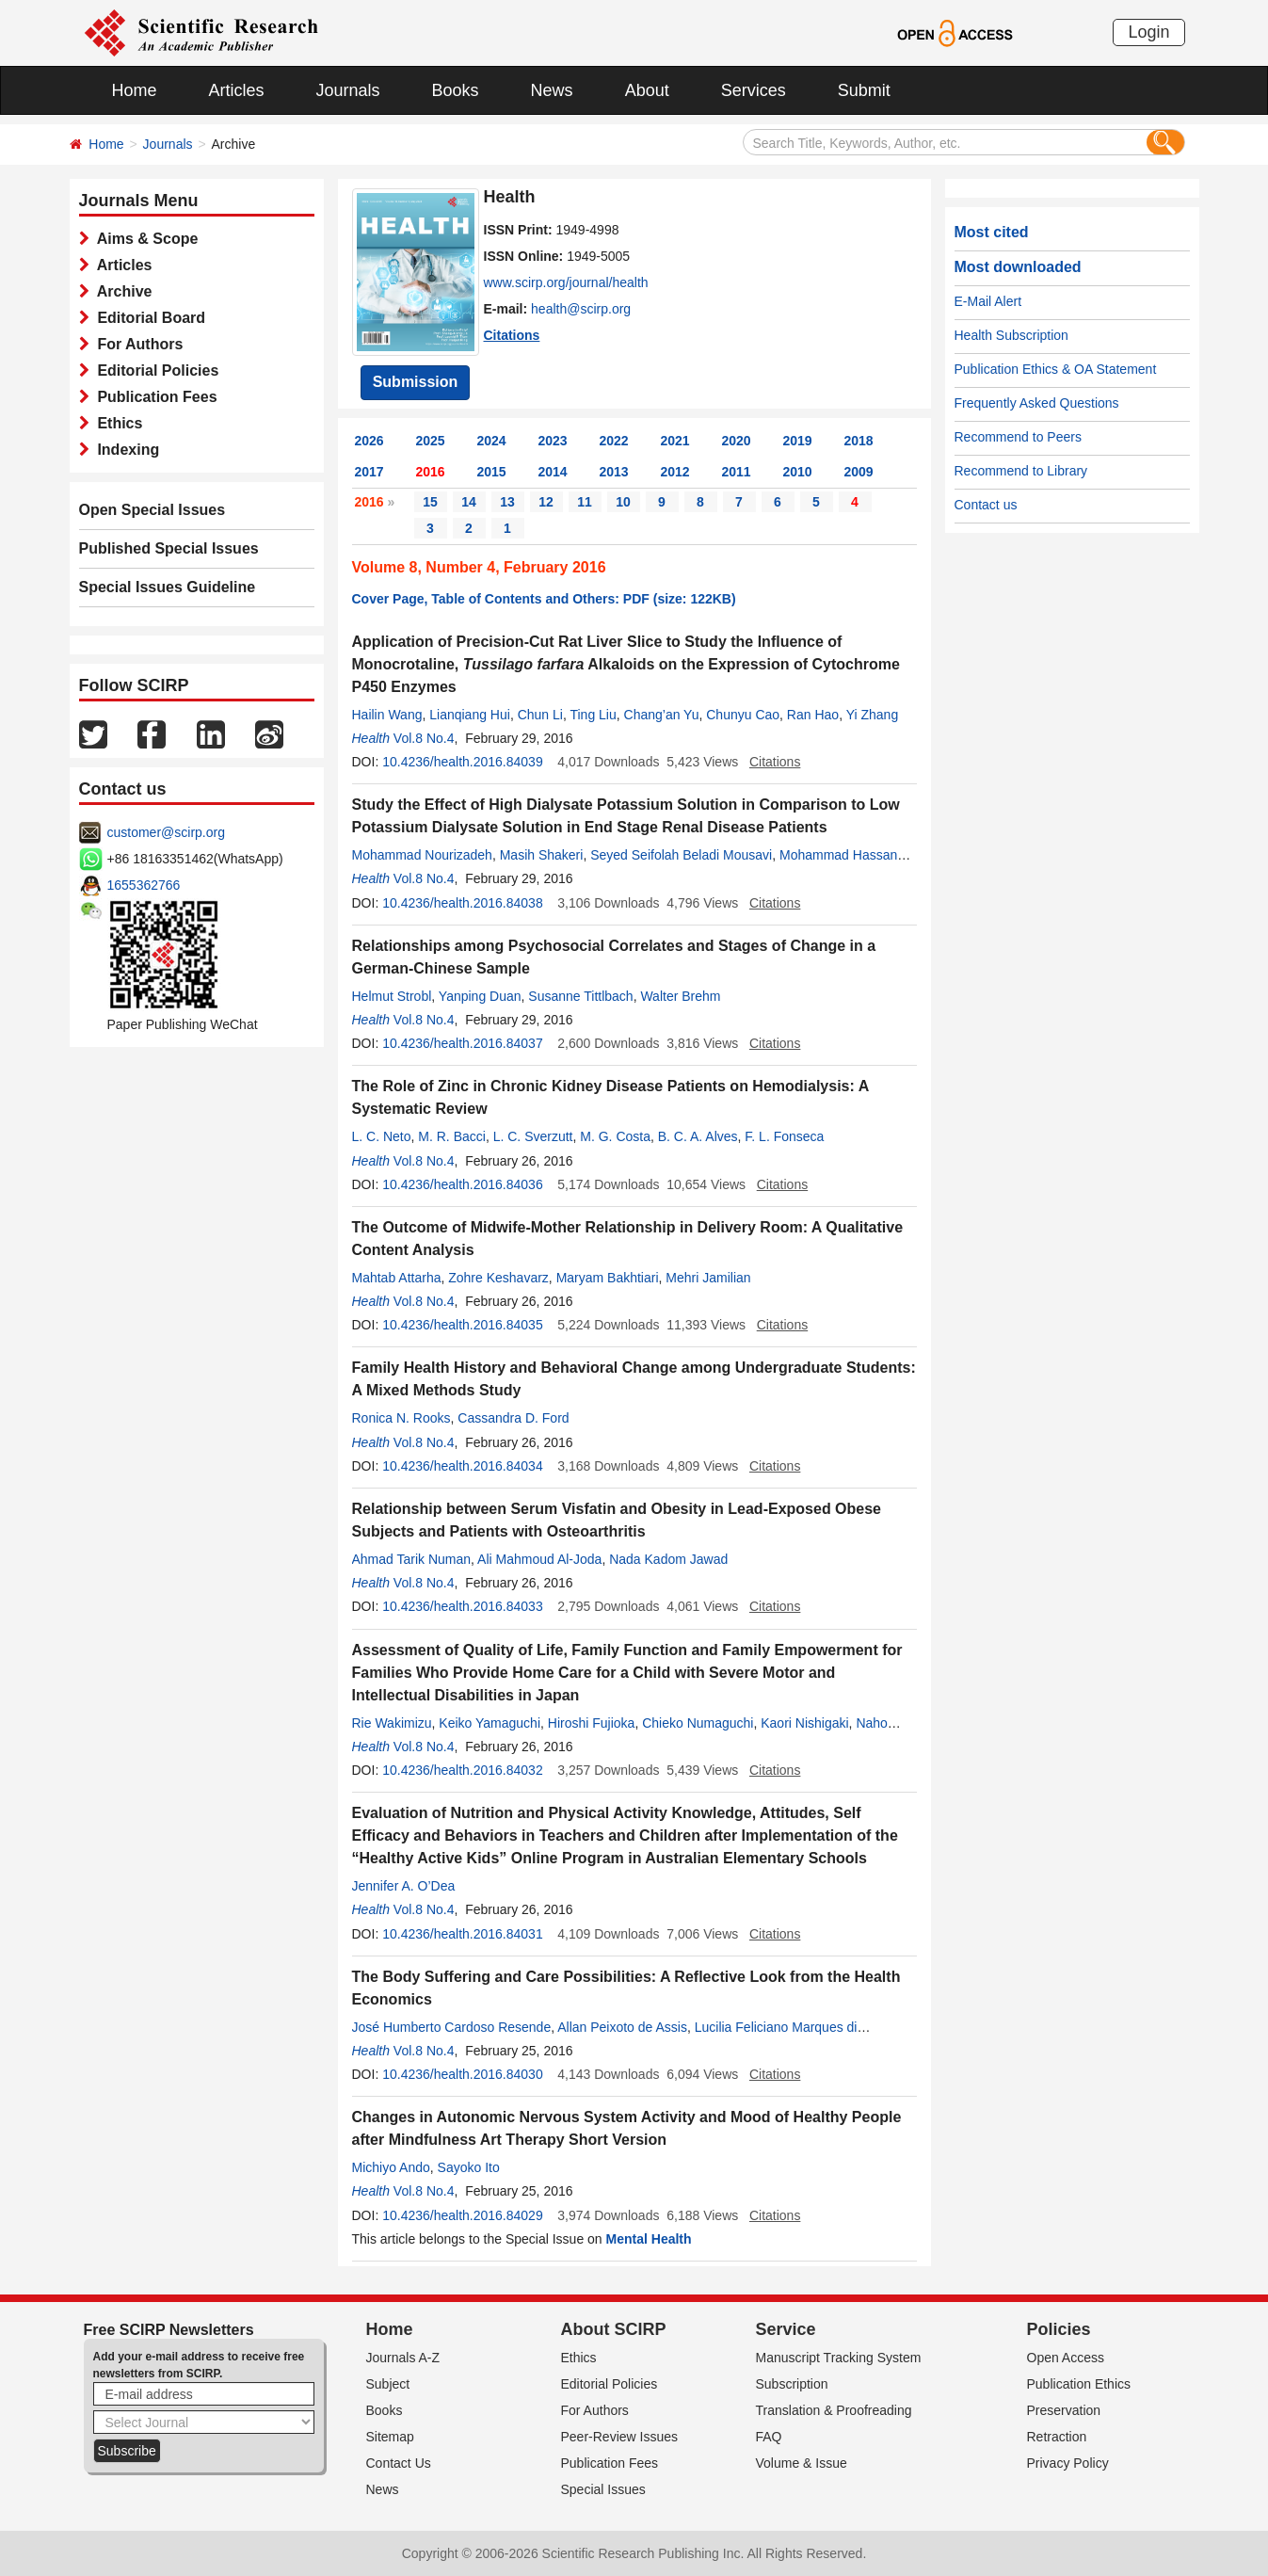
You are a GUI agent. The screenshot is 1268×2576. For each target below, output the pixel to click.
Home (134, 90)
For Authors (136, 344)
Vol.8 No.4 (424, 738)
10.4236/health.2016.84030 (462, 2074)
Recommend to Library (1021, 470)
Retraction (1057, 2436)
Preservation (1064, 2410)
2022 (614, 440)
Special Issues (603, 2489)
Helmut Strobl (392, 996)
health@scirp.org (581, 308)
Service (786, 2329)
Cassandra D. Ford (513, 1417)
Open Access (1066, 2357)
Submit (864, 90)
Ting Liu (593, 714)
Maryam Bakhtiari (607, 1277)
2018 (859, 440)
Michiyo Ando (391, 2167)
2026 (369, 440)
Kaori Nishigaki (804, 1723)
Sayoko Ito (469, 2167)
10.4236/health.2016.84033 (462, 1606)
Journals (348, 90)
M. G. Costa (615, 1136)
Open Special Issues (152, 510)
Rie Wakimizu (392, 1723)
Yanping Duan (480, 996)
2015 (491, 471)
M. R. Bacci (452, 1136)
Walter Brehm (680, 996)
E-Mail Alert (988, 301)
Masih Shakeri (542, 854)
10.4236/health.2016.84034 (462, 1465)
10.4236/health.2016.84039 (462, 761)
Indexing (124, 450)
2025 (430, 440)
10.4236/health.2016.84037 (462, 1043)
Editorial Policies (154, 370)
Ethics (116, 423)
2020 (736, 440)
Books (455, 90)
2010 (797, 471)
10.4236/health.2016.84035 (462, 1324)
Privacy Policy (1068, 2463)
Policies (1059, 2329)
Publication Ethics (1079, 2383)
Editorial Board (147, 318)
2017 (369, 471)
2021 (675, 440)
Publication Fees (153, 397)
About (647, 90)
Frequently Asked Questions (1037, 403)
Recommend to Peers (1018, 436)
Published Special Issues (169, 548)
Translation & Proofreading (834, 2410)
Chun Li (540, 714)
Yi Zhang (872, 714)
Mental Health (649, 2238)
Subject (388, 2383)
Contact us (986, 504)
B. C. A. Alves (698, 1136)
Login (1148, 32)
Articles (237, 90)
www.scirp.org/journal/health (566, 282)
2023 (553, 440)
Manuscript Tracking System (839, 2357)
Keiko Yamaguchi (489, 1723)
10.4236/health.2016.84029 (462, 2215)
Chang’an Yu (661, 714)
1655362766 (144, 885)
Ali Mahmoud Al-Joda (539, 1559)
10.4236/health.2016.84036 (462, 1184)
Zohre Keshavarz (498, 1277)
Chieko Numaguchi (697, 1723)
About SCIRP (613, 2329)
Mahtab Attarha (396, 1277)
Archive (120, 291)
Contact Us (398, 2463)
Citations (512, 335)
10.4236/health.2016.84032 (462, 1770)
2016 (430, 471)
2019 (797, 440)
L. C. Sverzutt (533, 1136)
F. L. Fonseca (784, 1136)
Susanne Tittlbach (580, 996)
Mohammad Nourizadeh (422, 854)
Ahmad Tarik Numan (412, 1559)
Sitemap (390, 2436)
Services (753, 90)
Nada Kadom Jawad (668, 1559)
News (552, 90)
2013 (614, 471)
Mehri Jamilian (708, 1277)
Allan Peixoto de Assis (622, 2027)
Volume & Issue (801, 2463)
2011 (736, 471)
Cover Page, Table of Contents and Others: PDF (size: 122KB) (544, 598)
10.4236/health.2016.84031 (462, 1933)
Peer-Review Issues (620, 2436)
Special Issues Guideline (167, 587)
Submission (415, 382)
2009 (859, 471)
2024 (491, 440)
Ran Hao (813, 714)
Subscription (792, 2383)
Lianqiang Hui (469, 714)
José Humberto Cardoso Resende (452, 2027)
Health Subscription (1011, 335)
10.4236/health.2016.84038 (462, 902)
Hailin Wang (387, 714)
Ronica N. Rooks (401, 1417)
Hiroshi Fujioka (591, 1723)
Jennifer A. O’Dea (404, 1885)
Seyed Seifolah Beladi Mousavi (681, 854)
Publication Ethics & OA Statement (1056, 369)
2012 (675, 471)
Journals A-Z (403, 2357)
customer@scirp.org (166, 832)
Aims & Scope (144, 239)
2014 (553, 471)
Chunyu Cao (742, 714)
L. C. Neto (381, 1136)
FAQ (769, 2436)
